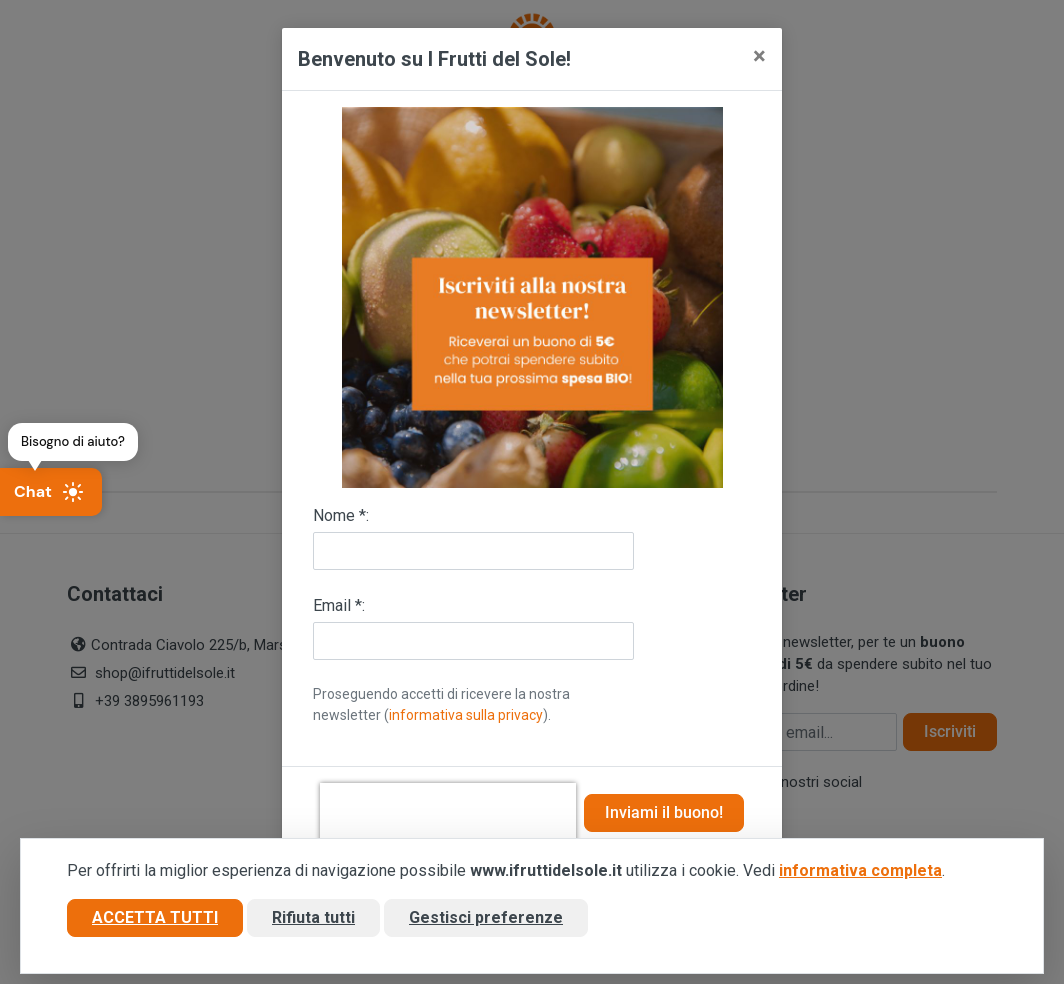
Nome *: (341, 515)
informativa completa (860, 870)
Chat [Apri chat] (49, 492)
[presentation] (448, 813)
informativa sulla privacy (466, 715)
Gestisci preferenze (486, 917)
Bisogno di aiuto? (73, 441)
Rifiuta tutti (313, 917)
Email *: (339, 605)
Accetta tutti (155, 917)
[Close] (759, 56)
